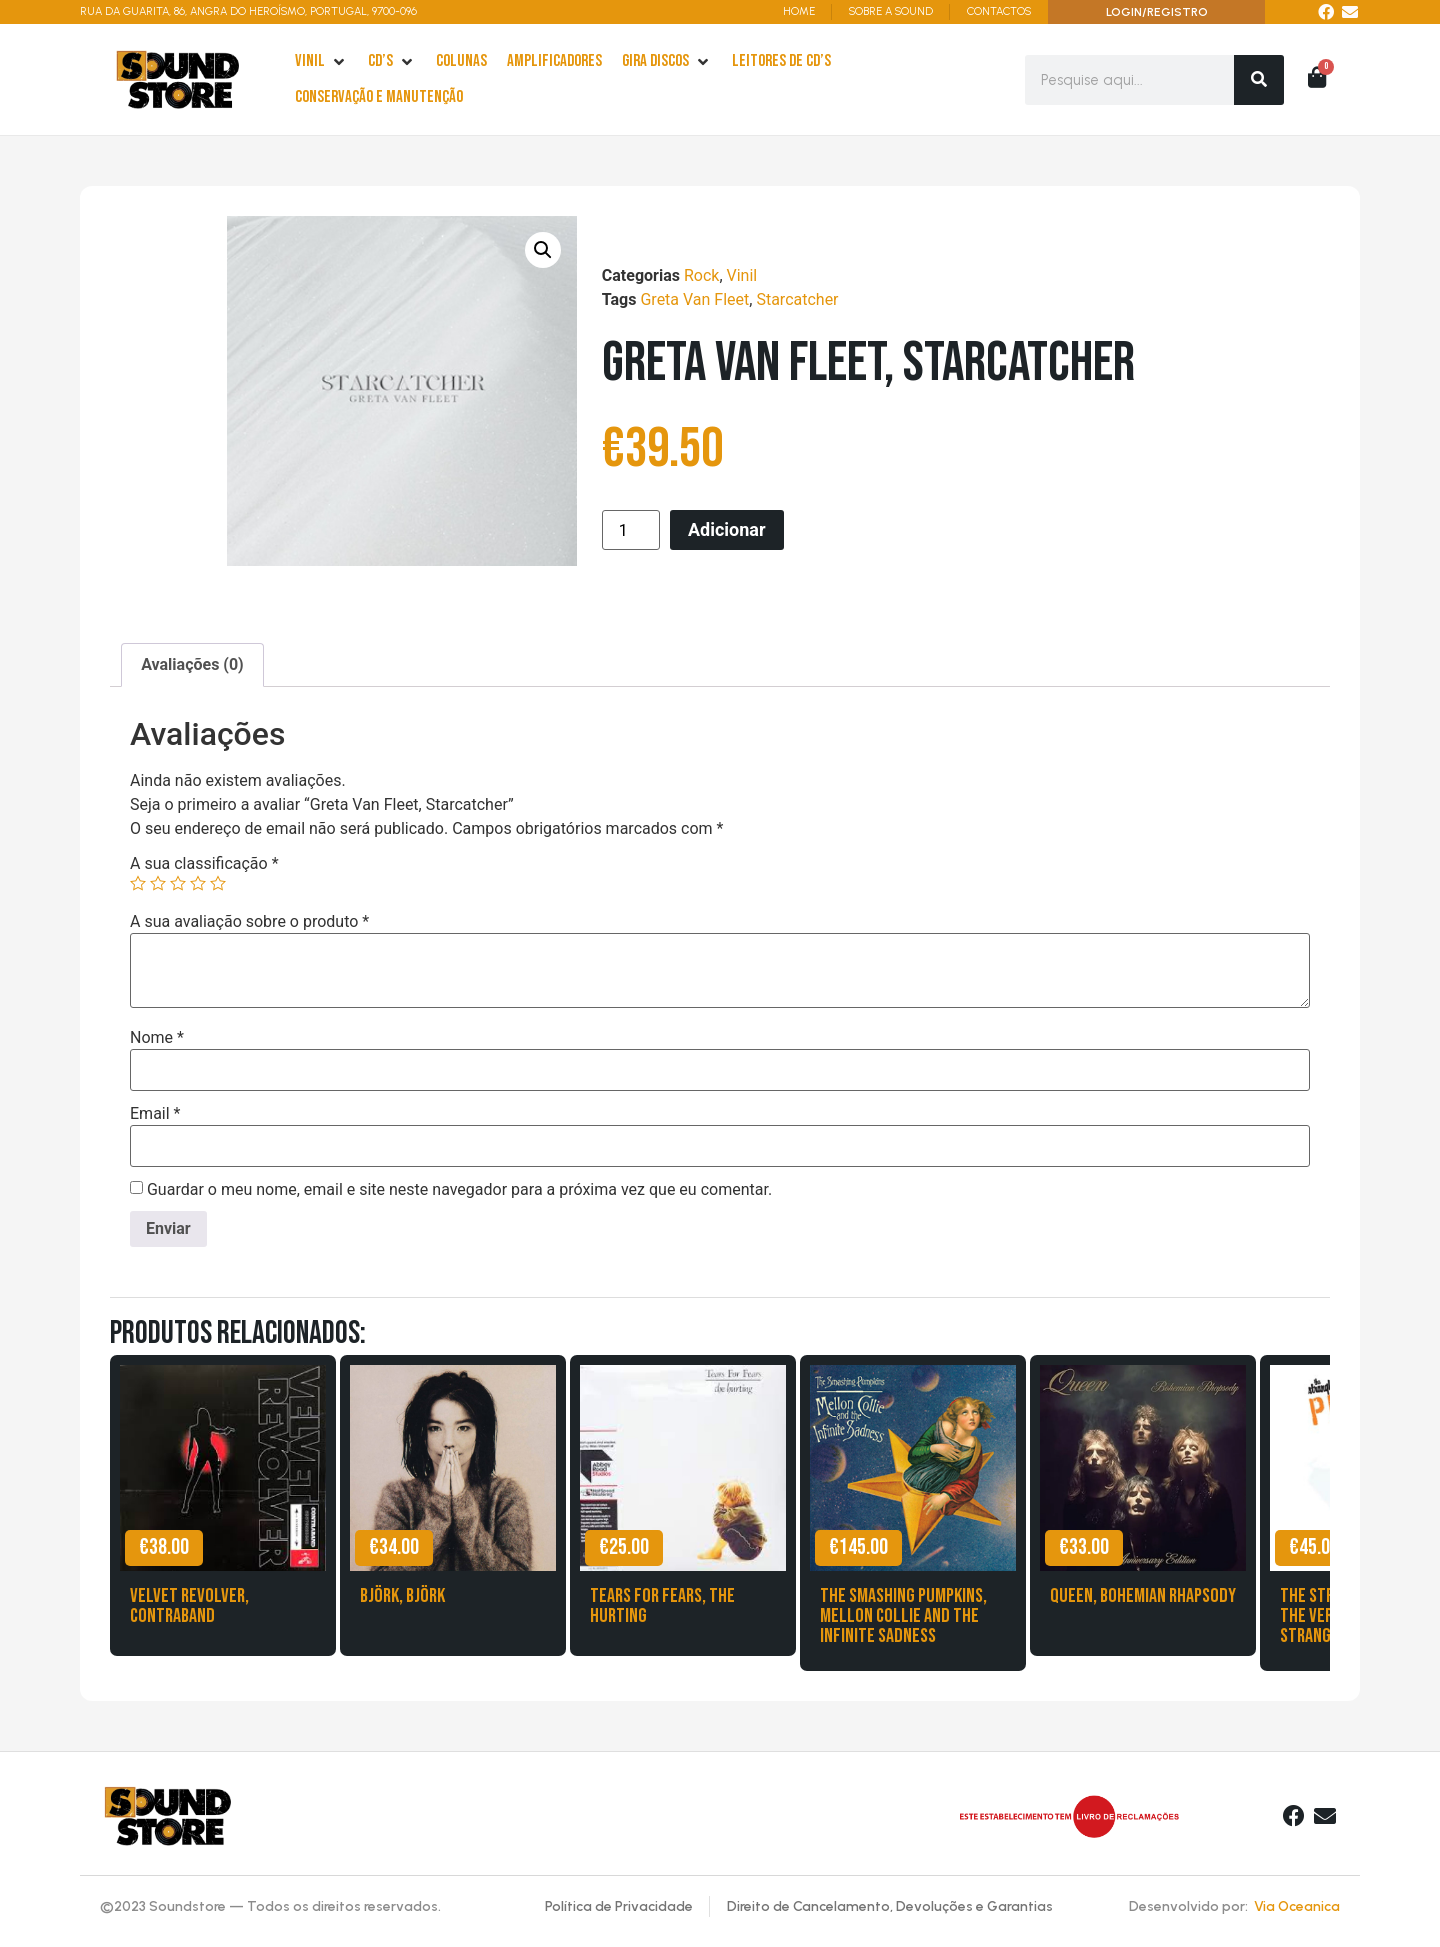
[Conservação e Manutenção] (379, 98)
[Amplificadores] (554, 62)
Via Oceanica (1297, 1906)
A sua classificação (204, 864)
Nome (157, 1038)
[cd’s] (392, 62)
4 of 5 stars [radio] (198, 883)
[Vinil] (321, 62)
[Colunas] (461, 62)
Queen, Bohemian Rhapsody (1143, 1596)
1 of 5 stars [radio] (138, 883)
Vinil (742, 275)
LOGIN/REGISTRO (1157, 12)
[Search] (1259, 80)
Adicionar (727, 529)
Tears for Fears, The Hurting (662, 1606)
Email (155, 1114)
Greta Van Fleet (694, 299)
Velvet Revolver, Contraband (189, 1606)
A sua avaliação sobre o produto (249, 922)
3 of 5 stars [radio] (178, 883)
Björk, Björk (402, 1596)
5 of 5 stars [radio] (218, 883)
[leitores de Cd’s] (781, 62)
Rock (701, 275)
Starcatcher (797, 299)
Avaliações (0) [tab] (192, 664)
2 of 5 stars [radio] (158, 883)
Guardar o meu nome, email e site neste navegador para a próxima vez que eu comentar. (459, 1190)
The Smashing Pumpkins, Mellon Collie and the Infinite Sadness (903, 1616)
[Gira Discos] (667, 62)
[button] (543, 250)
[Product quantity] (631, 530)
